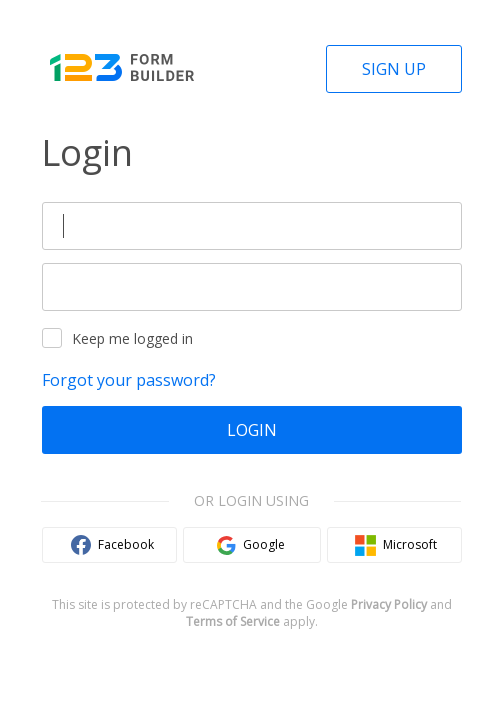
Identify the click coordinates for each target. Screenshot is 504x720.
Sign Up (394, 69)
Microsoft (410, 544)
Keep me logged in (117, 338)
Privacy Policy (389, 604)
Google (264, 544)
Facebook (126, 544)
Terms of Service (233, 621)
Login (252, 430)
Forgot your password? (129, 380)
